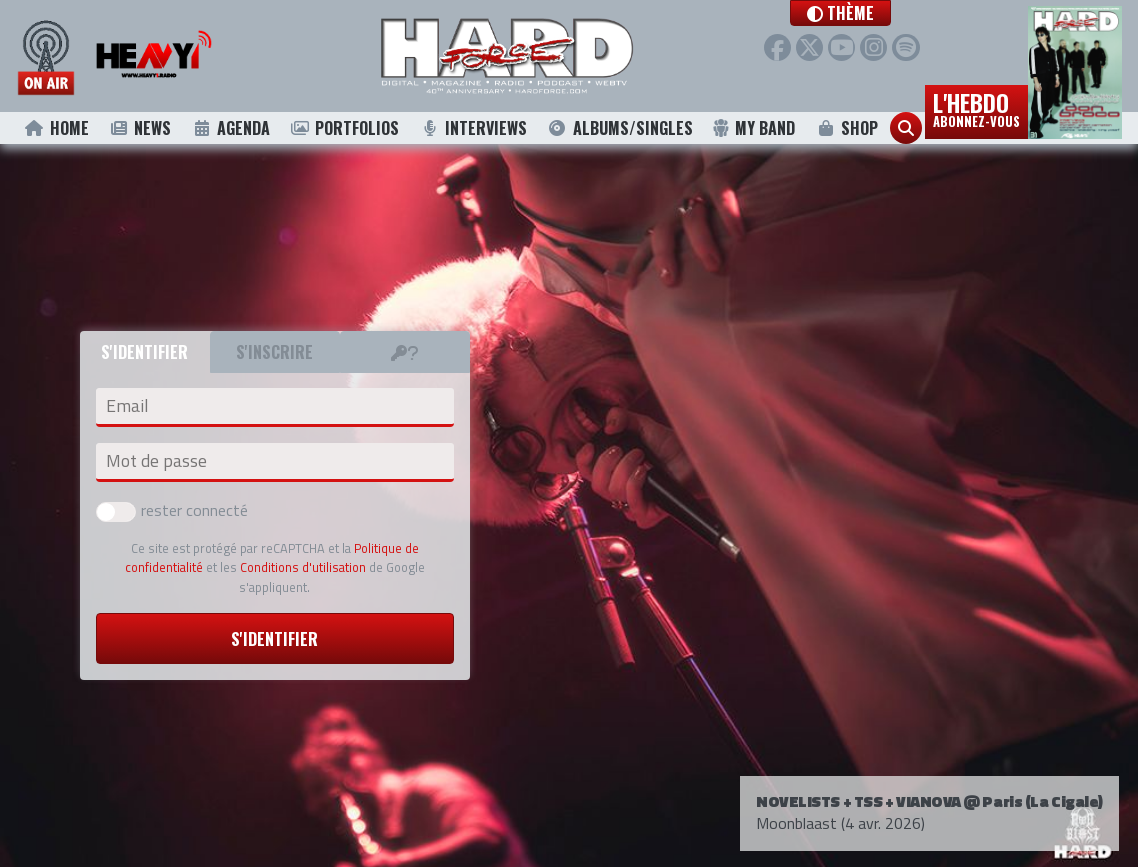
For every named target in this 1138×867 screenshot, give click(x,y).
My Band (753, 128)
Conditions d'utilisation (303, 567)
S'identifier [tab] (144, 352)
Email (127, 406)
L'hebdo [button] (976, 108)
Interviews (473, 128)
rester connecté (172, 510)
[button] (870, 13)
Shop (846, 128)
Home (56, 128)
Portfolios (345, 128)
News (140, 128)
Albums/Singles (620, 128)
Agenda (230, 128)
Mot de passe (156, 461)
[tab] (405, 352)
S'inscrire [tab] (274, 352)
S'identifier (274, 639)
